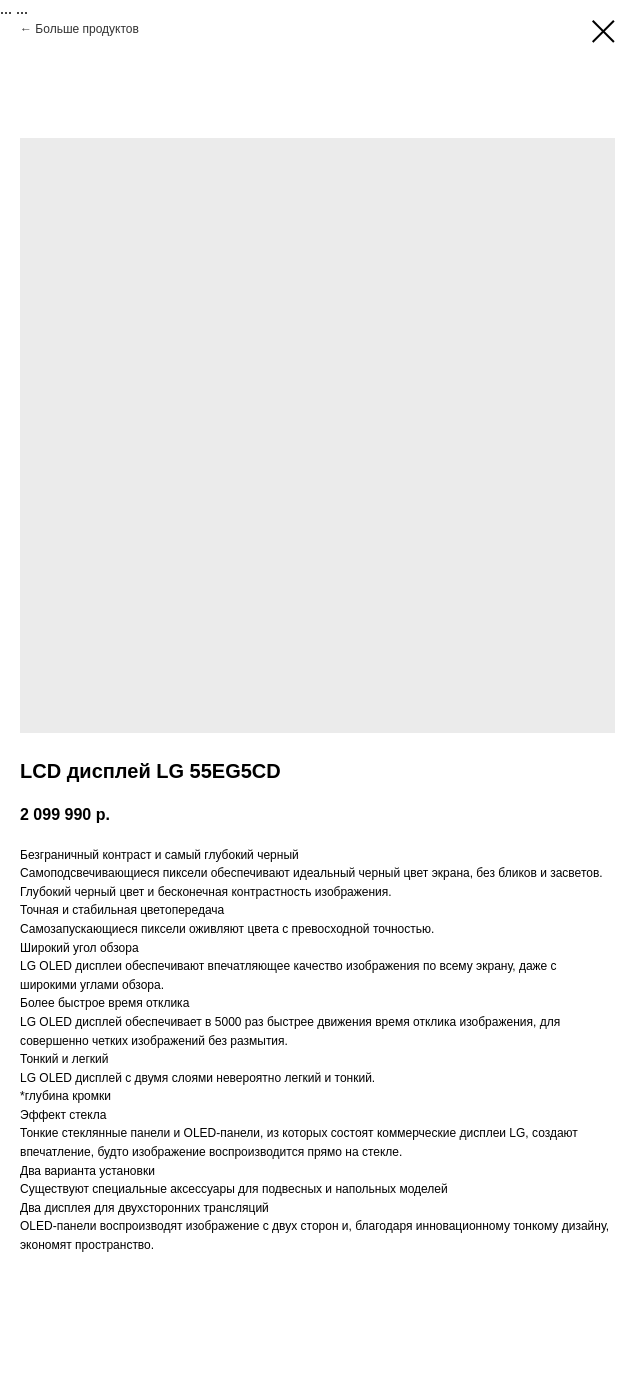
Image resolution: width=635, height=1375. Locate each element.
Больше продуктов (87, 29)
